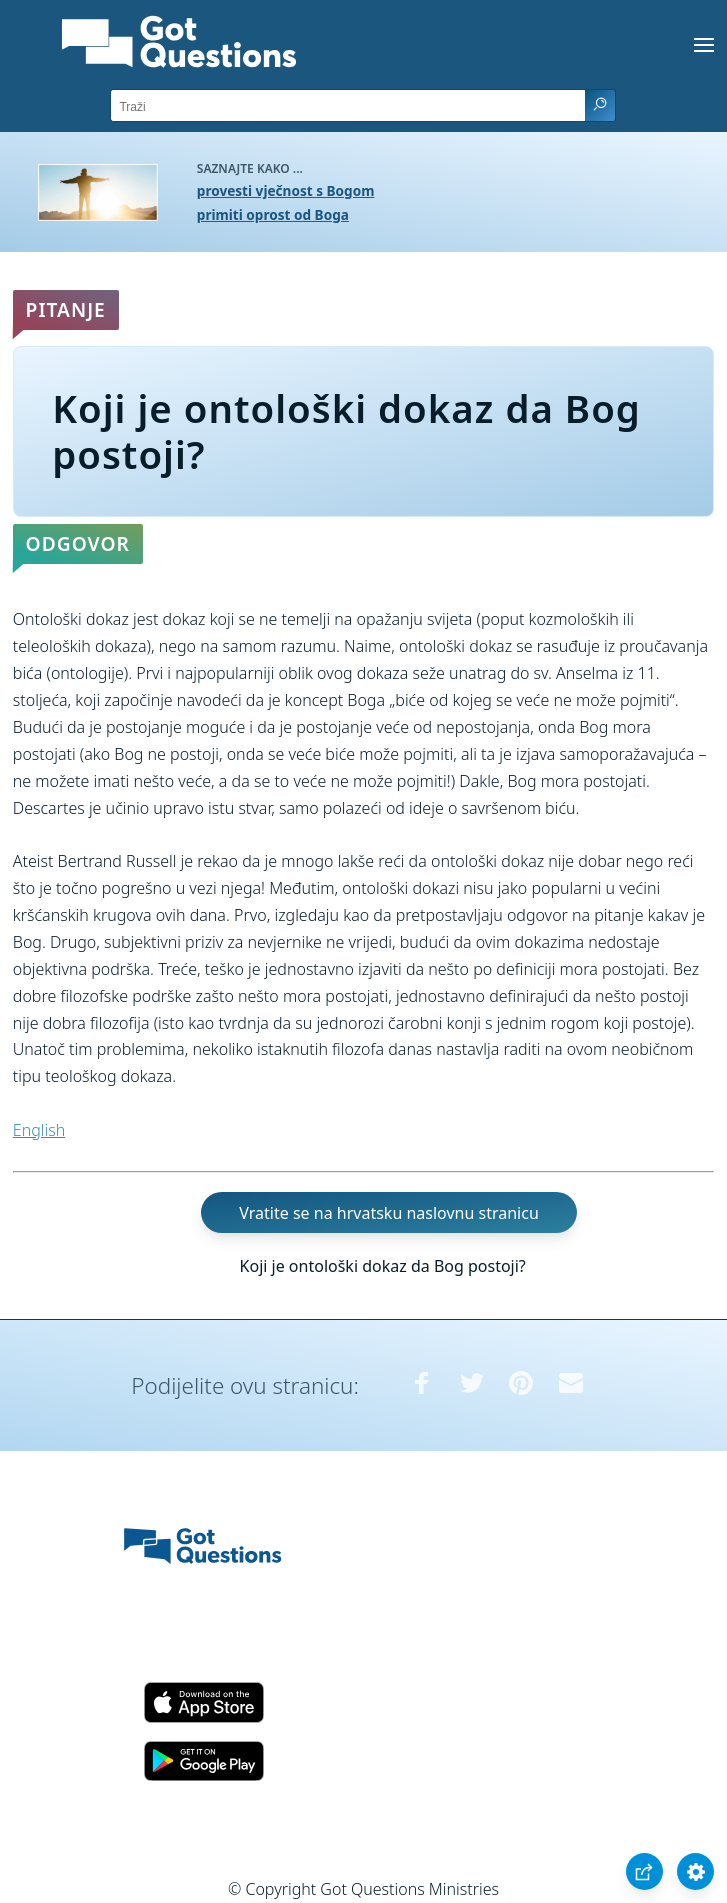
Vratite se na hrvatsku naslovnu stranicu (388, 1213)
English (39, 1130)
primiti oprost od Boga (273, 214)
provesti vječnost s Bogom (286, 190)
